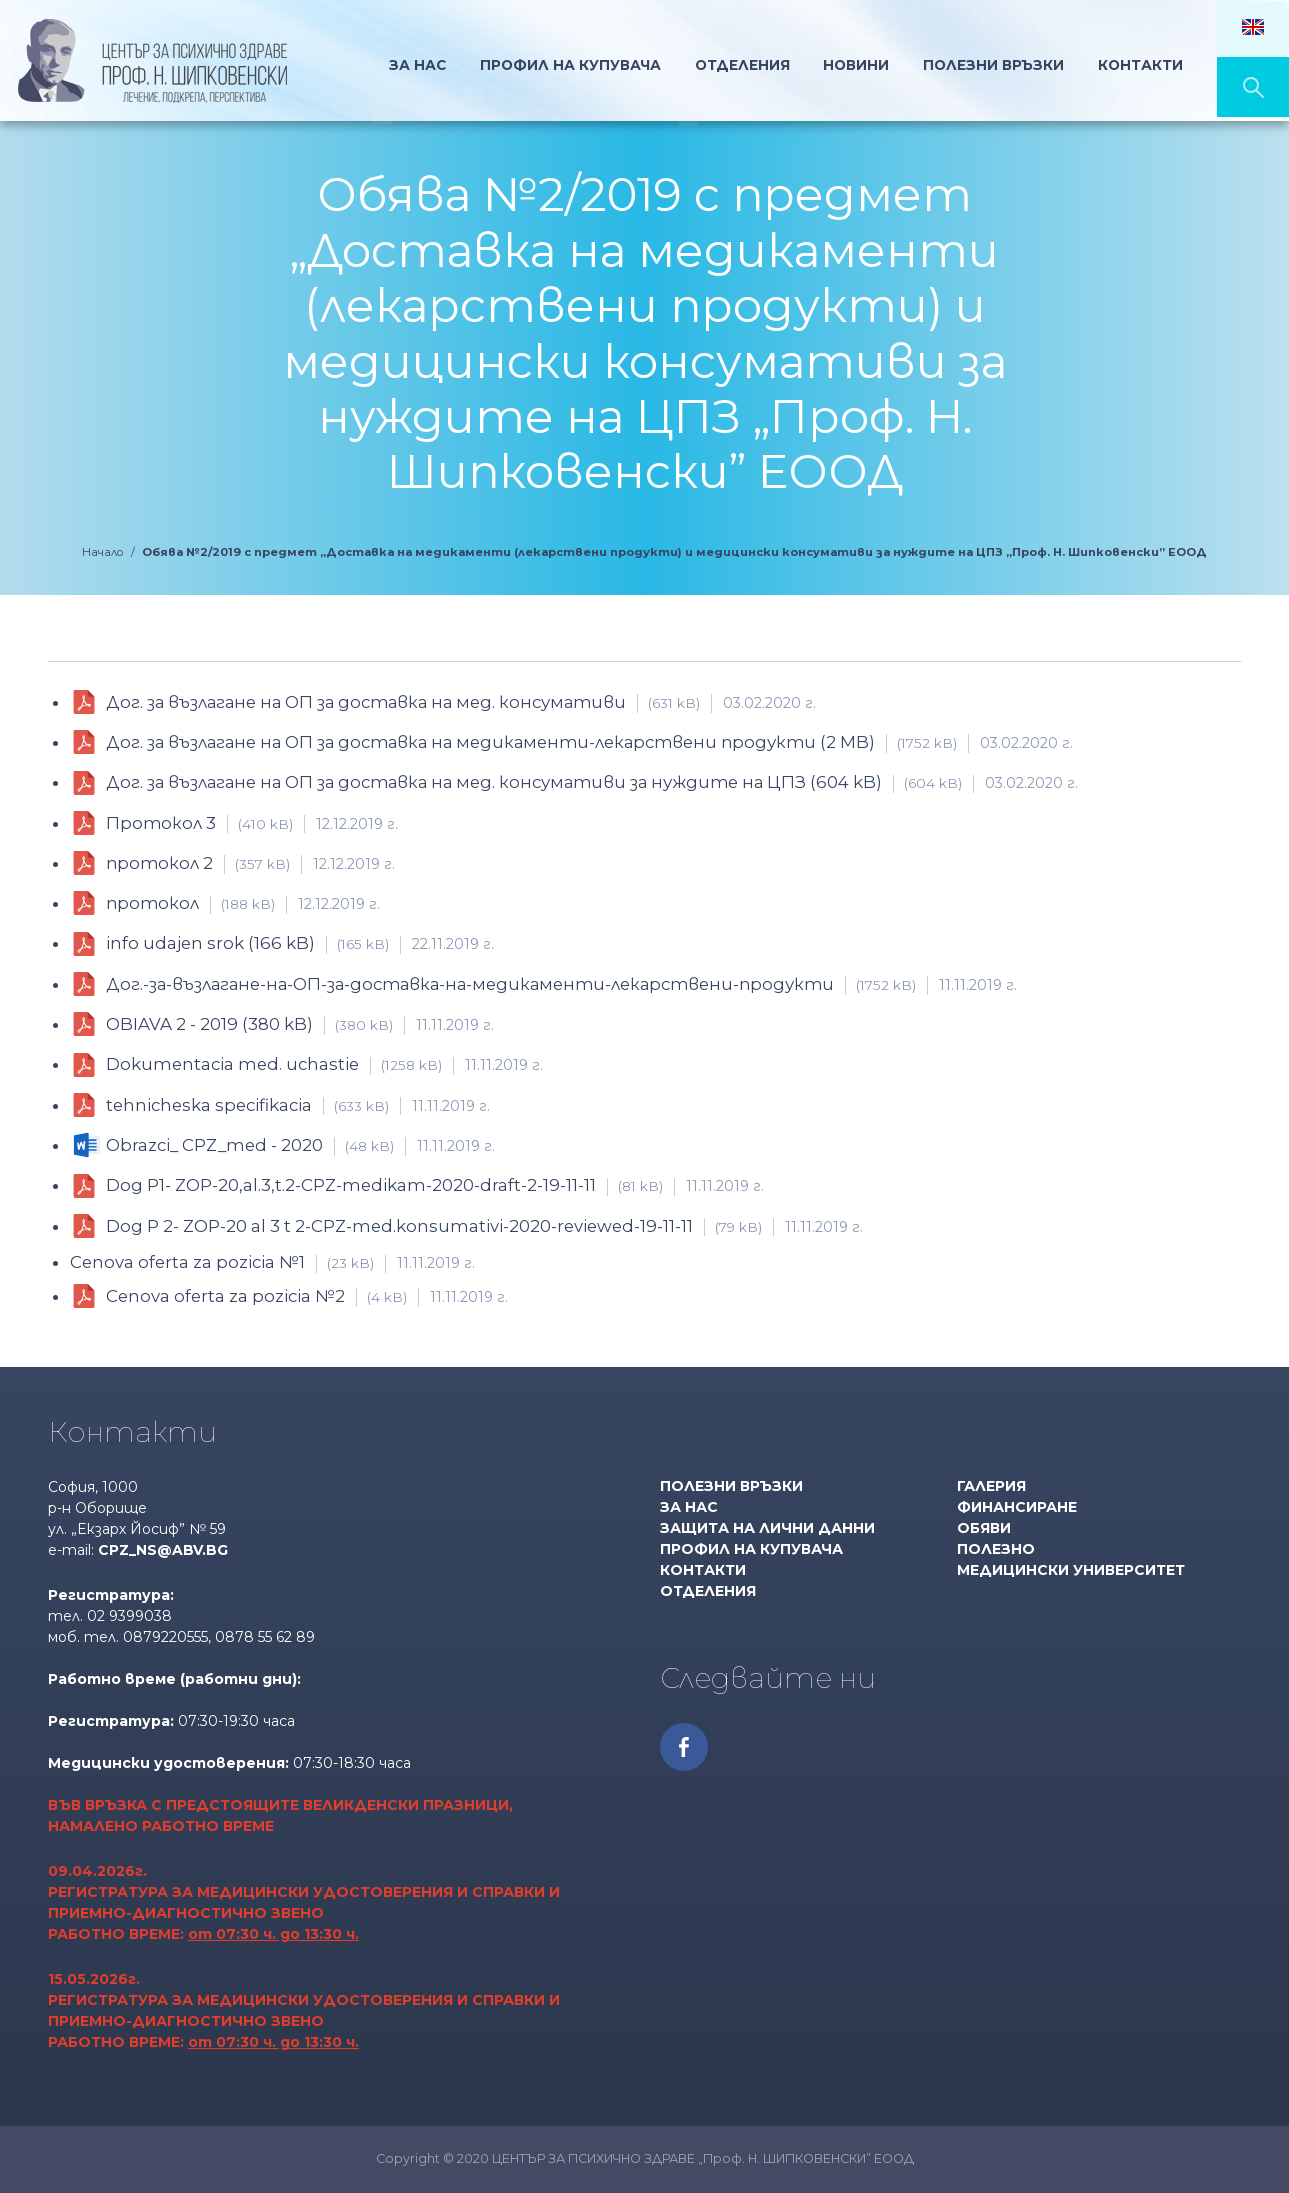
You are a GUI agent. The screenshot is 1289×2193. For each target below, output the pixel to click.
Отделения (741, 64)
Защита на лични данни (767, 1528)
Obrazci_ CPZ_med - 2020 (300, 1145)
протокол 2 (250, 863)
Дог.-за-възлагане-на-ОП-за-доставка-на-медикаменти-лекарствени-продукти (561, 984)
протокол (243, 903)
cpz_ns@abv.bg (163, 1550)
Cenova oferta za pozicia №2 (307, 1296)
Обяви (984, 1528)
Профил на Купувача (565, 64)
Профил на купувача (751, 1549)
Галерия (991, 1486)
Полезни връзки (998, 64)
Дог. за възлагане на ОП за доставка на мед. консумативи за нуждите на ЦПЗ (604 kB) (592, 782)
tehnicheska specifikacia (298, 1105)
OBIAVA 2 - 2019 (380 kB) (300, 1024)
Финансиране (1017, 1507)
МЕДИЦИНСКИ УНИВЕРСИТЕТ (1071, 1570)
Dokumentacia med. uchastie (324, 1064)
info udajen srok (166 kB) (300, 943)
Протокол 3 (252, 823)
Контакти (1148, 64)
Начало (338, 64)
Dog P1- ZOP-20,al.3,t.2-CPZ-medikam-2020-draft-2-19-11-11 (435, 1185)
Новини (857, 64)
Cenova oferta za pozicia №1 (272, 1262)
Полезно (996, 1549)
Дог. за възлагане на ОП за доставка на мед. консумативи (461, 702)
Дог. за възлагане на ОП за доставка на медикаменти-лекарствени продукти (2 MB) (589, 742)
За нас (410, 64)
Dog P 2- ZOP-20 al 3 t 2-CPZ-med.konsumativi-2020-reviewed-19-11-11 (484, 1226)
